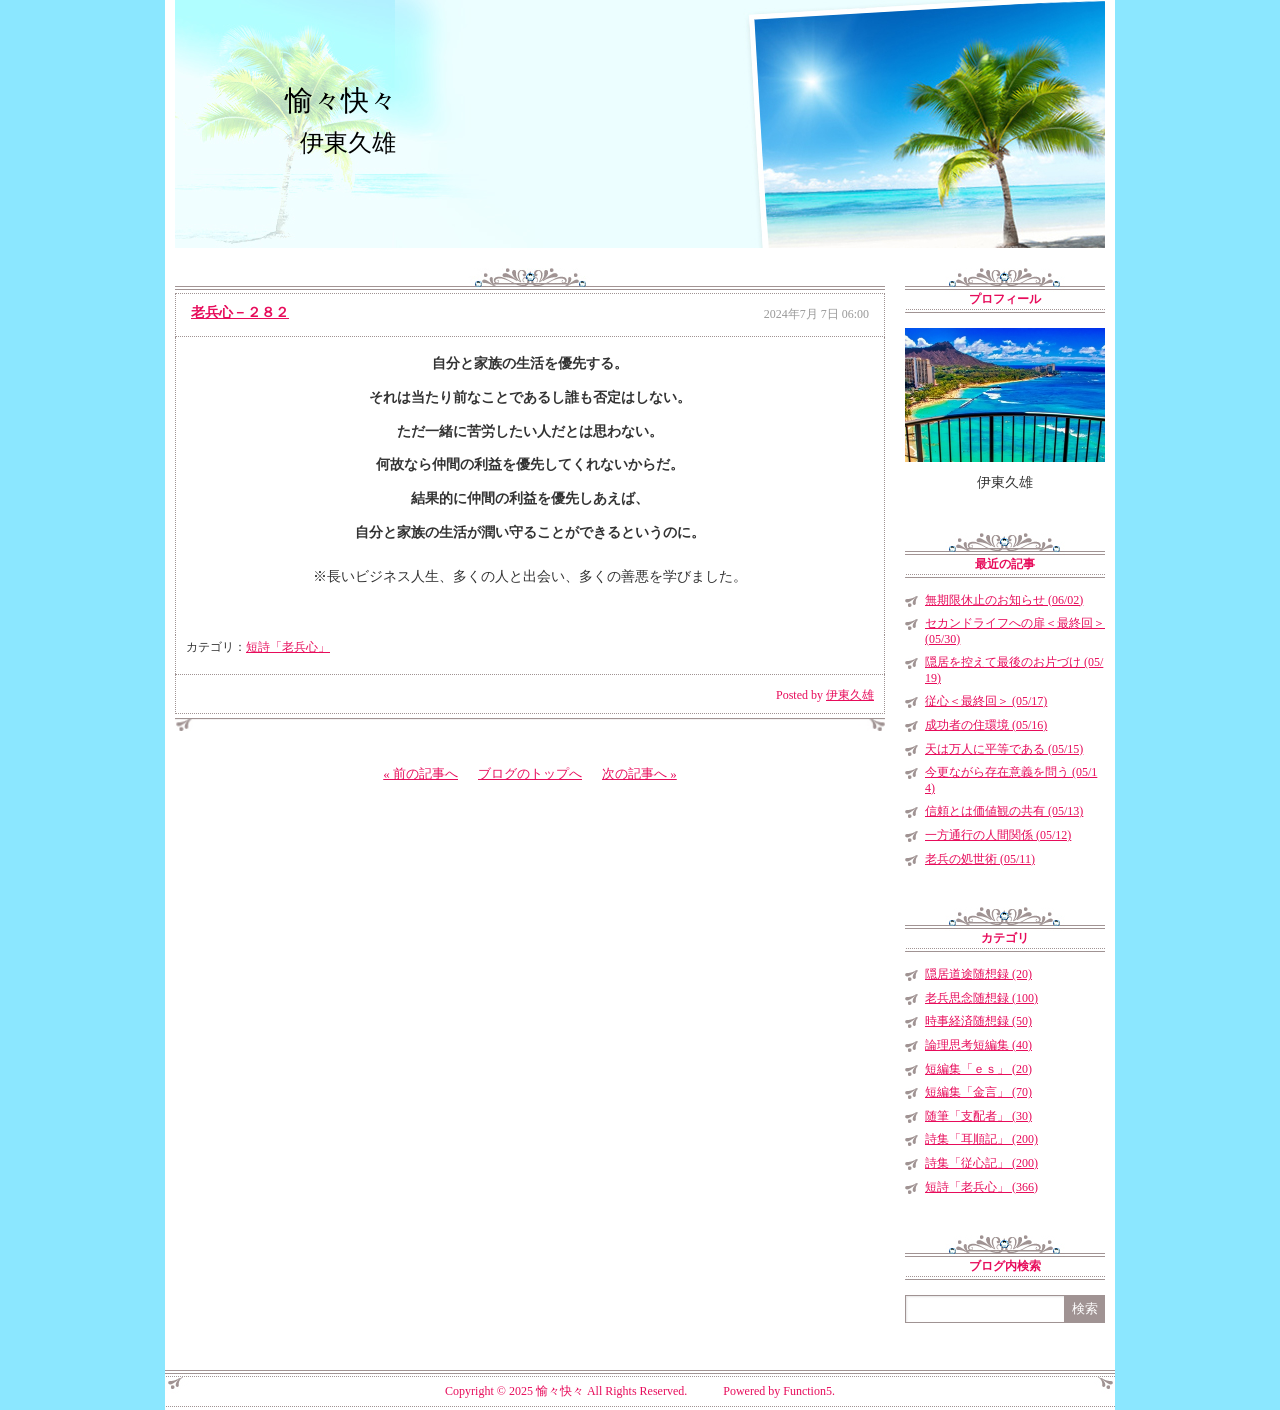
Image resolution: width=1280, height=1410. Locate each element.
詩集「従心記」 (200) (981, 1163)
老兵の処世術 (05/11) (980, 859)
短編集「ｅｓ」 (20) (978, 1069)
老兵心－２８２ (240, 312)
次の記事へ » (639, 773)
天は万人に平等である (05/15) (1004, 749)
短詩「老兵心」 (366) (981, 1187)
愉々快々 (341, 100)
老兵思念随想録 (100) (981, 998)
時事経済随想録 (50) (978, 1021)
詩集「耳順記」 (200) (981, 1139)
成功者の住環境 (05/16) (986, 725)
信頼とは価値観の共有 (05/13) (1004, 811)
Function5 (807, 1391)
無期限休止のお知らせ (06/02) (1004, 600)
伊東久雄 (850, 695)
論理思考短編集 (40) (978, 1045)
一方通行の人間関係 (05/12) (998, 835)
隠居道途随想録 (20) (978, 974)
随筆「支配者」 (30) (978, 1116)
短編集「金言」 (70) (978, 1092)
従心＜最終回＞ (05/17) (986, 701)
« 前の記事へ (420, 773)
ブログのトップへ (530, 773)
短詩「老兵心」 (288, 647)
